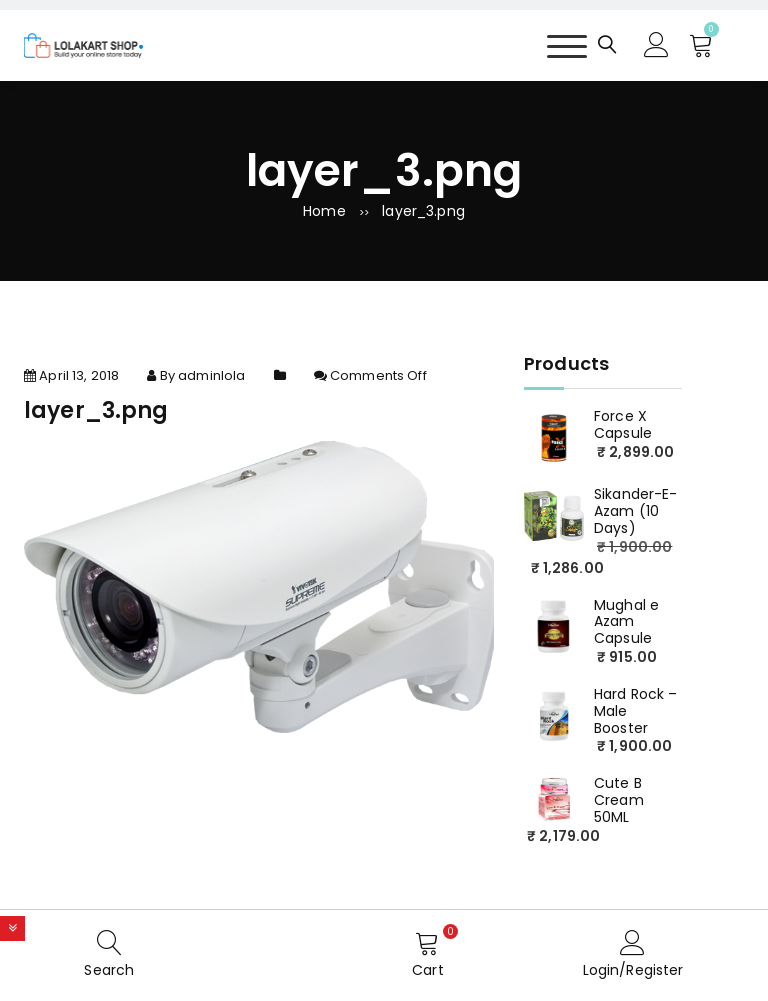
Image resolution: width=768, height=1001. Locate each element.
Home (324, 211)
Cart (428, 970)
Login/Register (633, 970)
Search (109, 970)
